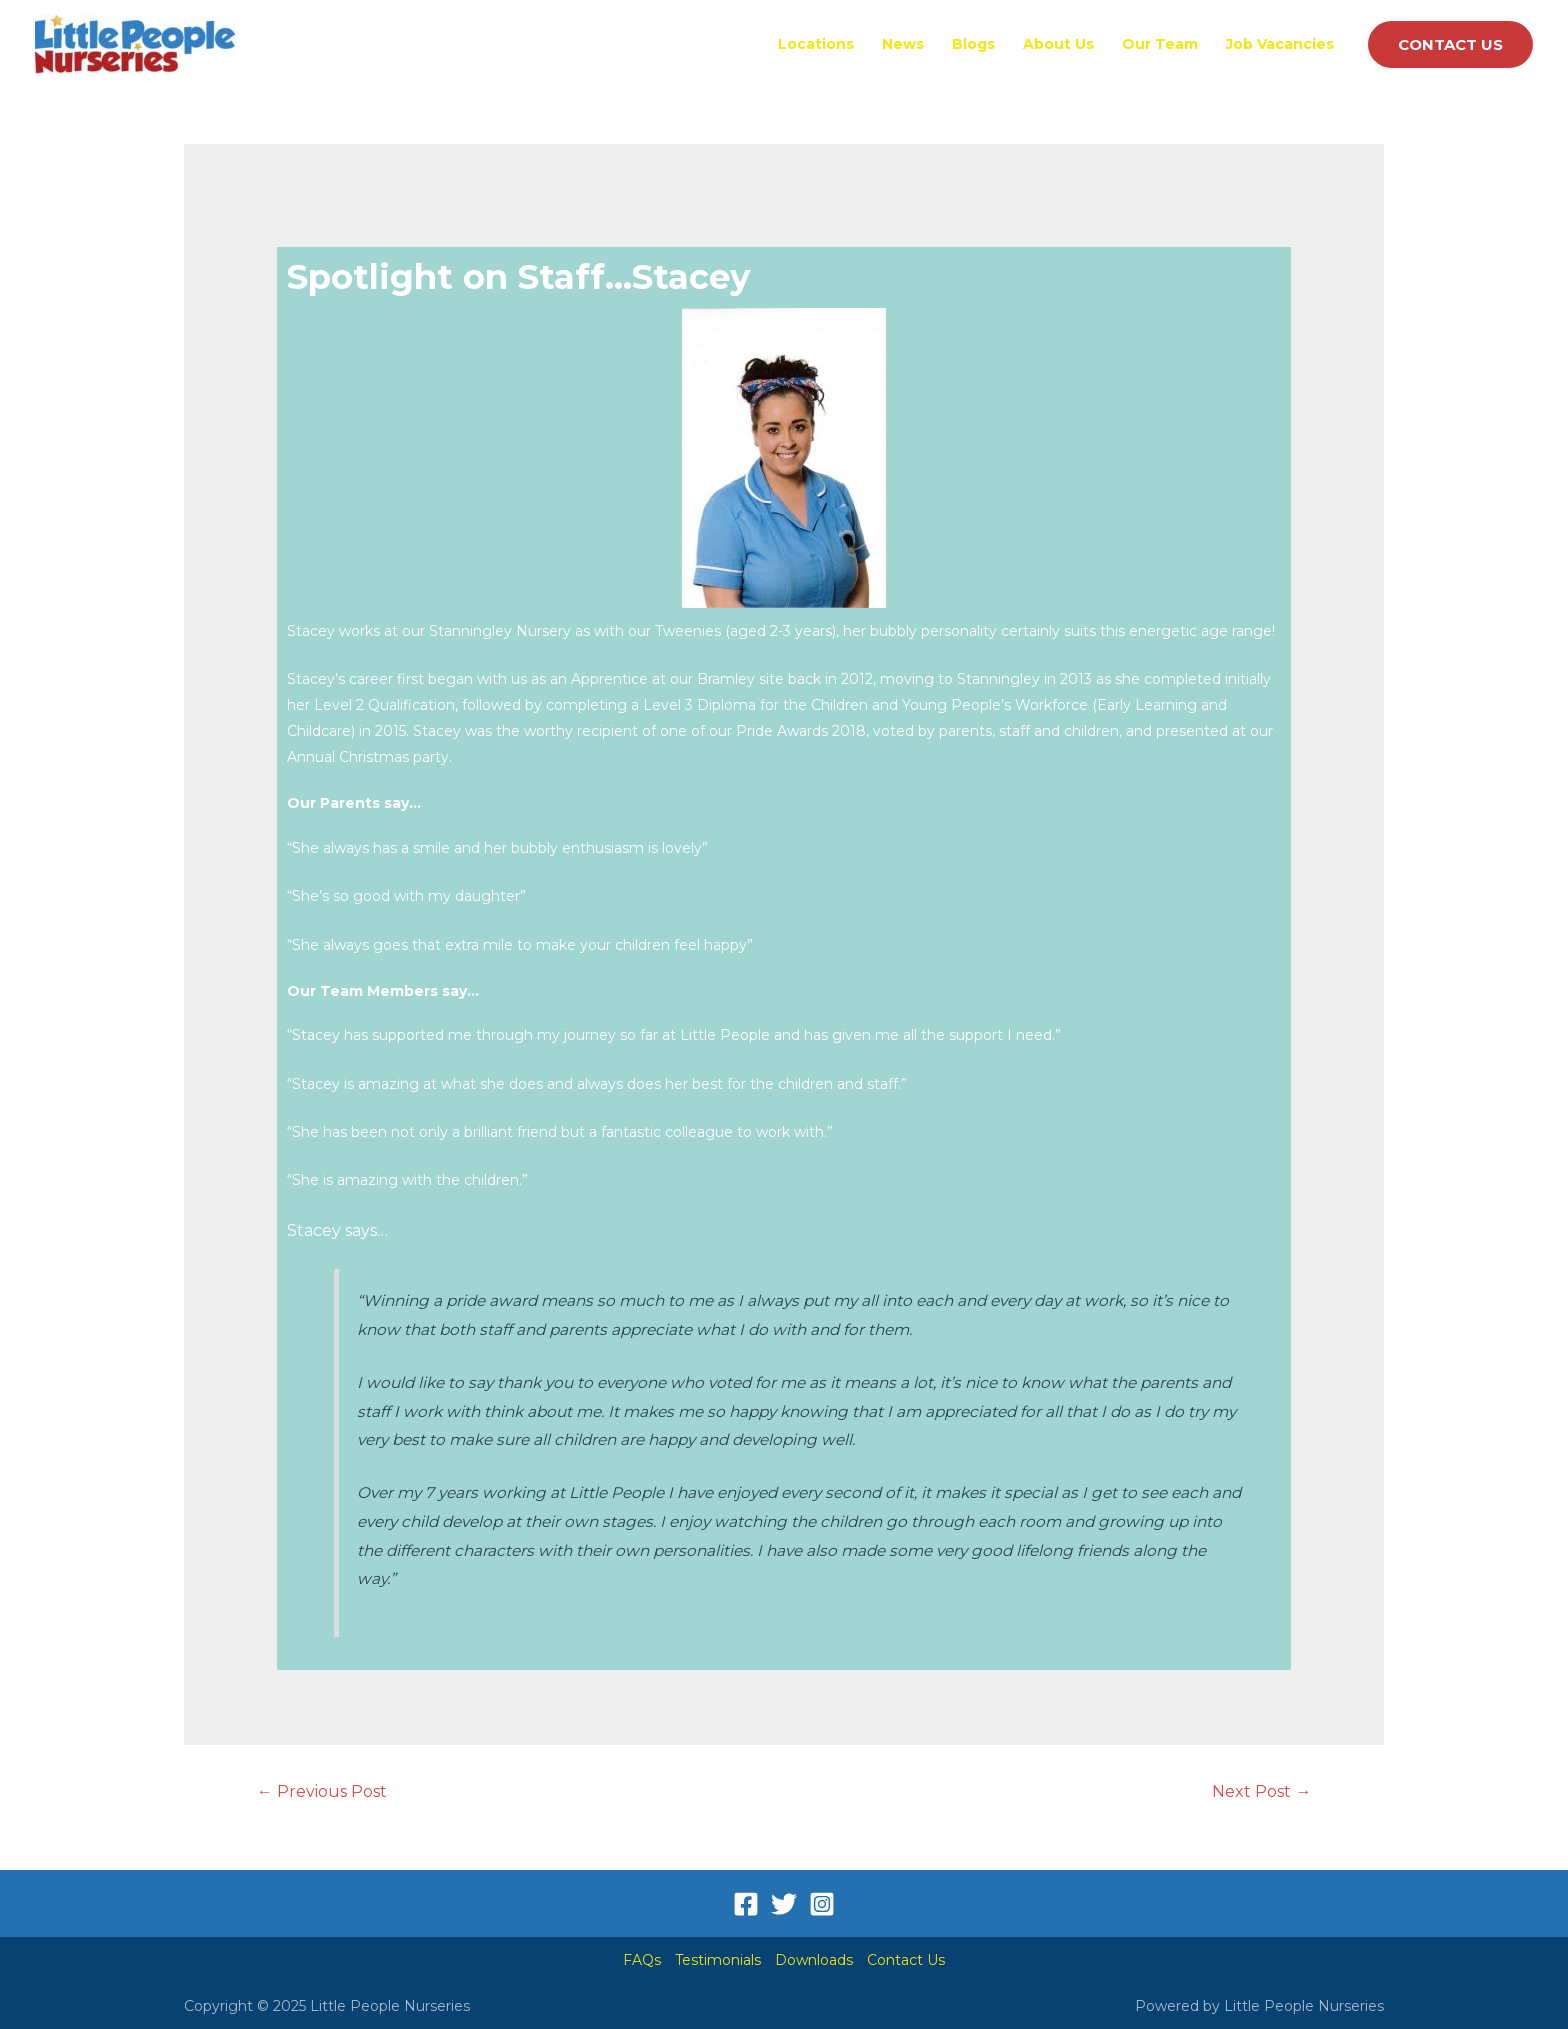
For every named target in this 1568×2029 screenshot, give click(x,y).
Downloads (814, 1960)
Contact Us (906, 1960)
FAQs (642, 1960)
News (903, 44)
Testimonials (718, 1960)
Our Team (1160, 44)
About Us (1058, 44)
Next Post (1261, 1791)
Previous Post (322, 1791)
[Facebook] (746, 1904)
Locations (816, 44)
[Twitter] (784, 1904)
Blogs (973, 44)
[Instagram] (822, 1904)
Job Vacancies (1280, 44)
